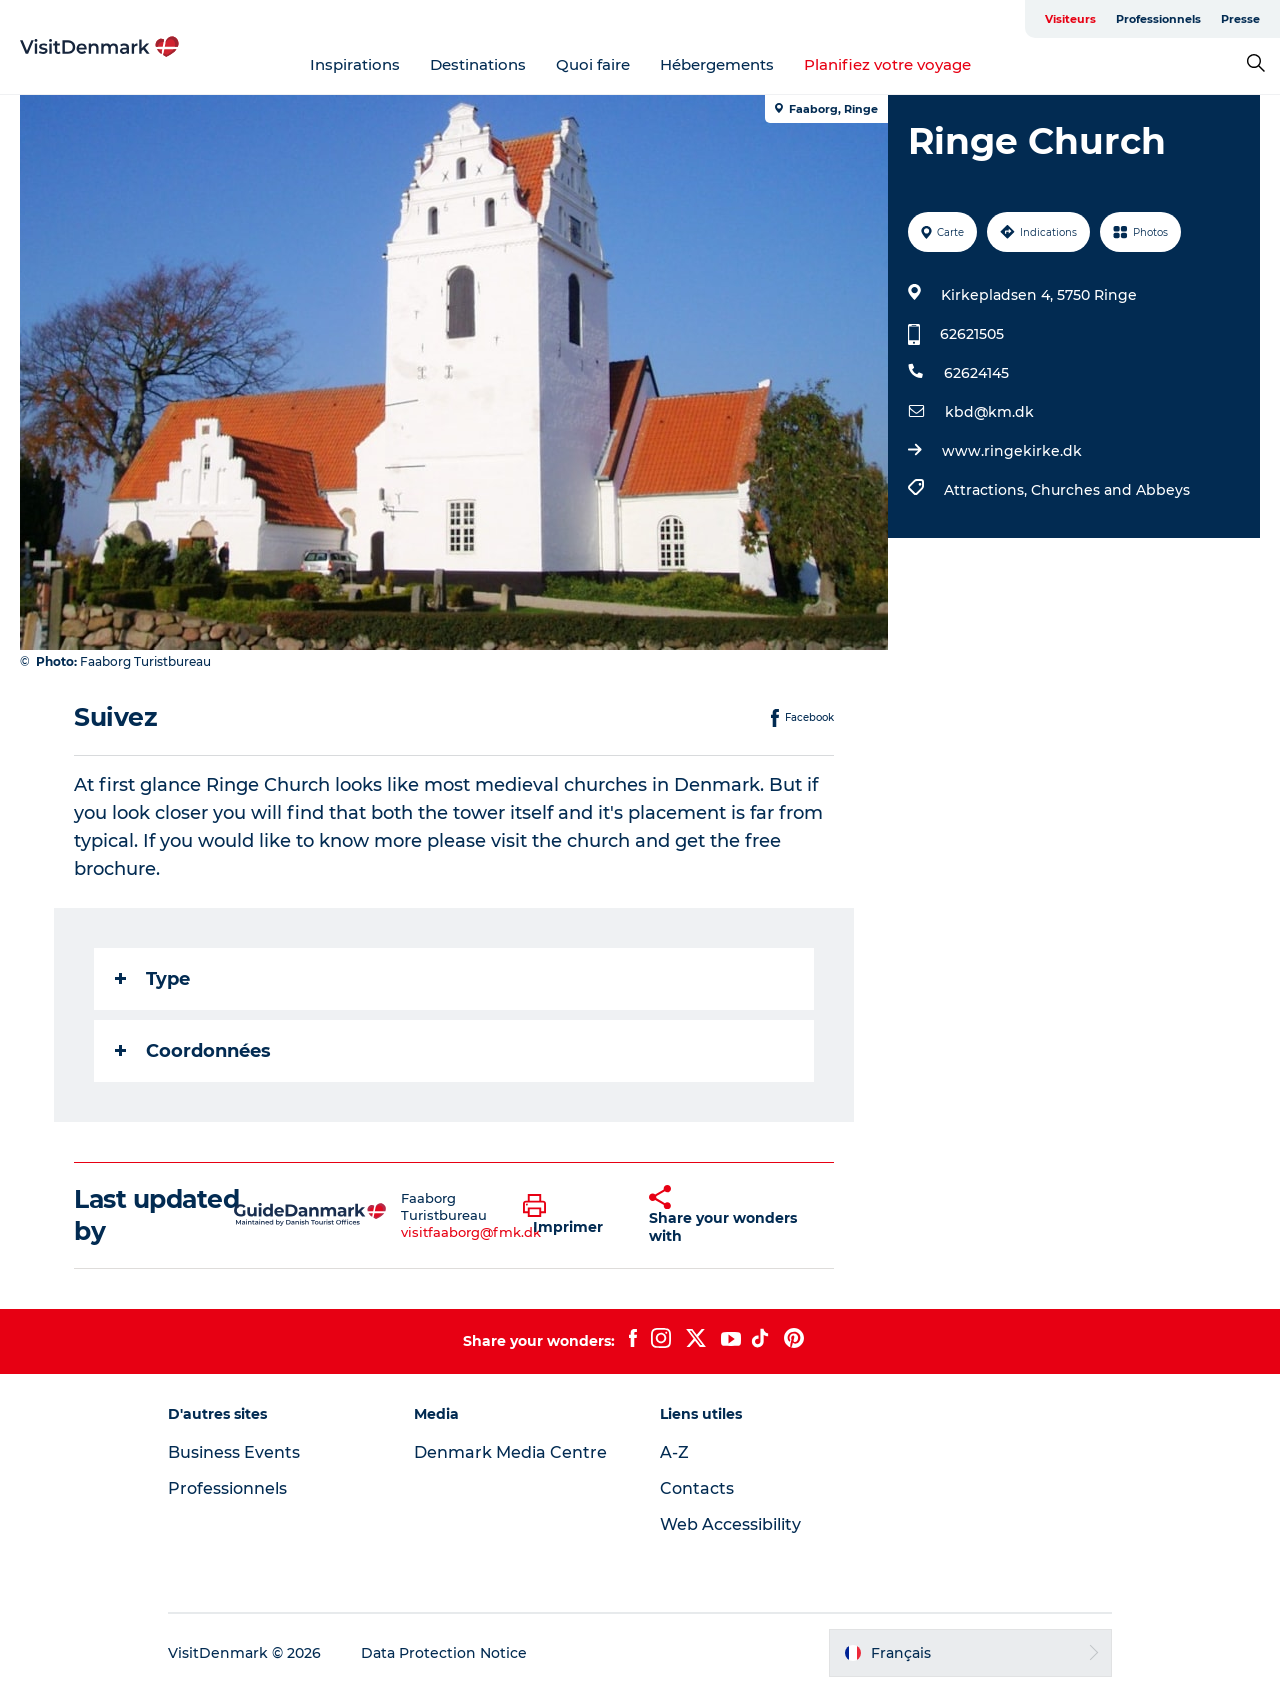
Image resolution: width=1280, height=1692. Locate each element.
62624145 (976, 373)
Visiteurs (1070, 19)
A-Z (674, 1452)
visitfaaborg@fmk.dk (471, 1232)
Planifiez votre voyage (887, 64)
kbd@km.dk (989, 412)
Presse (1240, 19)
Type (152, 979)
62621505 (972, 334)
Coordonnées (193, 1051)
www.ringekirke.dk (1012, 451)
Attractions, (987, 490)
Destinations (478, 64)
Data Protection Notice (444, 1653)
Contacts (697, 1488)
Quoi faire (593, 64)
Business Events (234, 1452)
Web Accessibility (730, 1524)
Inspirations (355, 64)
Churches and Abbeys (1110, 490)
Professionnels (1158, 19)
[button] (571, 1215)
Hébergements (717, 64)
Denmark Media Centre (510, 1452)
